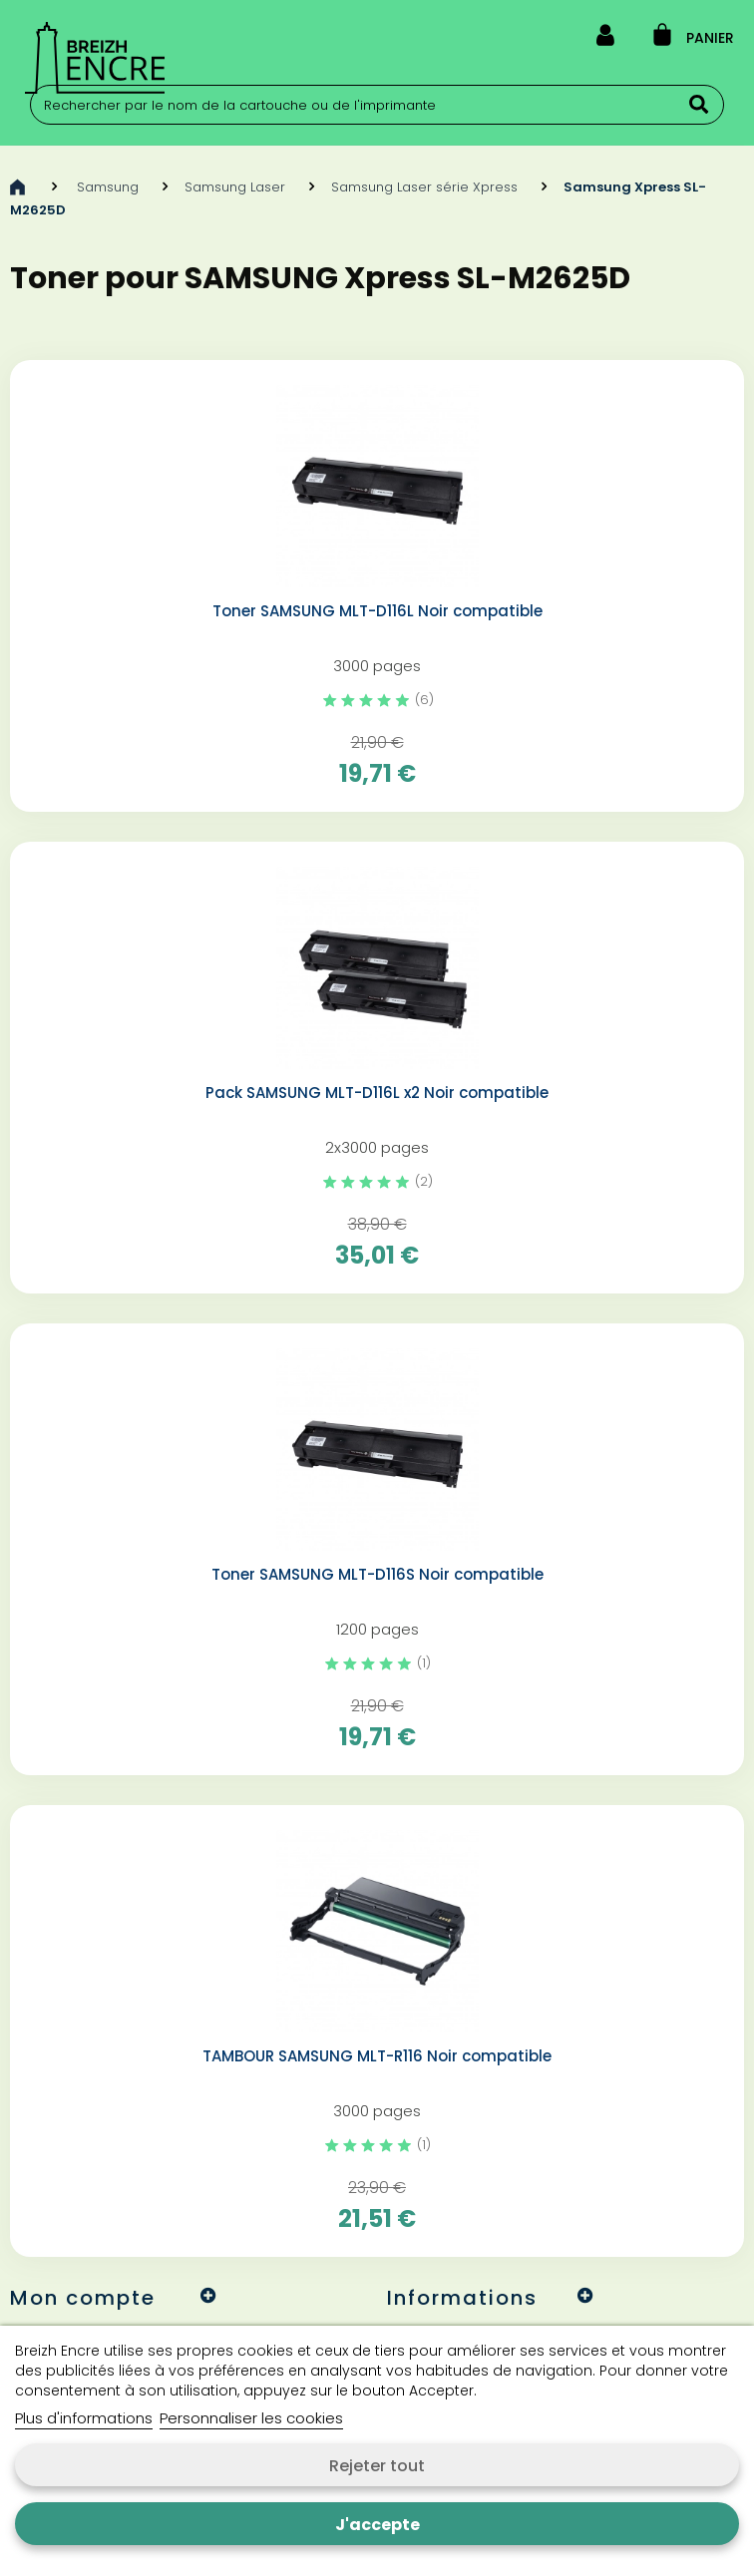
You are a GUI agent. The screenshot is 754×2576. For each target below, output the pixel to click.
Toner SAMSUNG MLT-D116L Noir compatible (377, 611)
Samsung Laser (235, 187)
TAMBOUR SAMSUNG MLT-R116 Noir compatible (377, 2056)
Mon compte (83, 2298)
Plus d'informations (84, 2417)
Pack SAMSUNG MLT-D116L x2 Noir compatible (377, 1093)
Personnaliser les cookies (251, 2417)
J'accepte (377, 2524)
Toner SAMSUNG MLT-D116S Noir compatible (377, 1575)
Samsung (108, 187)
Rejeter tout (377, 2465)
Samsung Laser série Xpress (424, 187)
